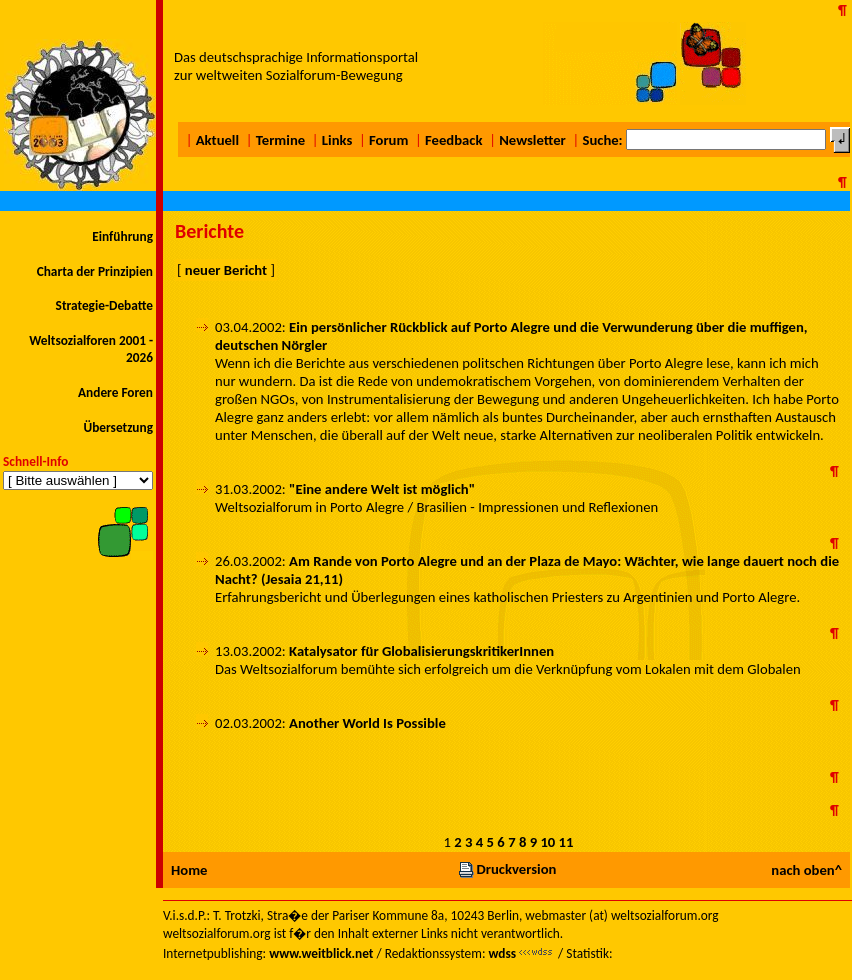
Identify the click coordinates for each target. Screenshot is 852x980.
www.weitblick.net (321, 953)
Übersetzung (118, 427)
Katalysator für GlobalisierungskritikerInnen (421, 651)
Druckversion (507, 869)
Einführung (122, 236)
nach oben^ (806, 870)
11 (566, 842)
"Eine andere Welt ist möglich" (382, 489)
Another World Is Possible (367, 723)
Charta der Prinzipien (95, 271)
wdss (502, 953)
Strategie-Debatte (104, 305)
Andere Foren (115, 392)
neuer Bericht (226, 270)
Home (189, 870)
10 (547, 842)
